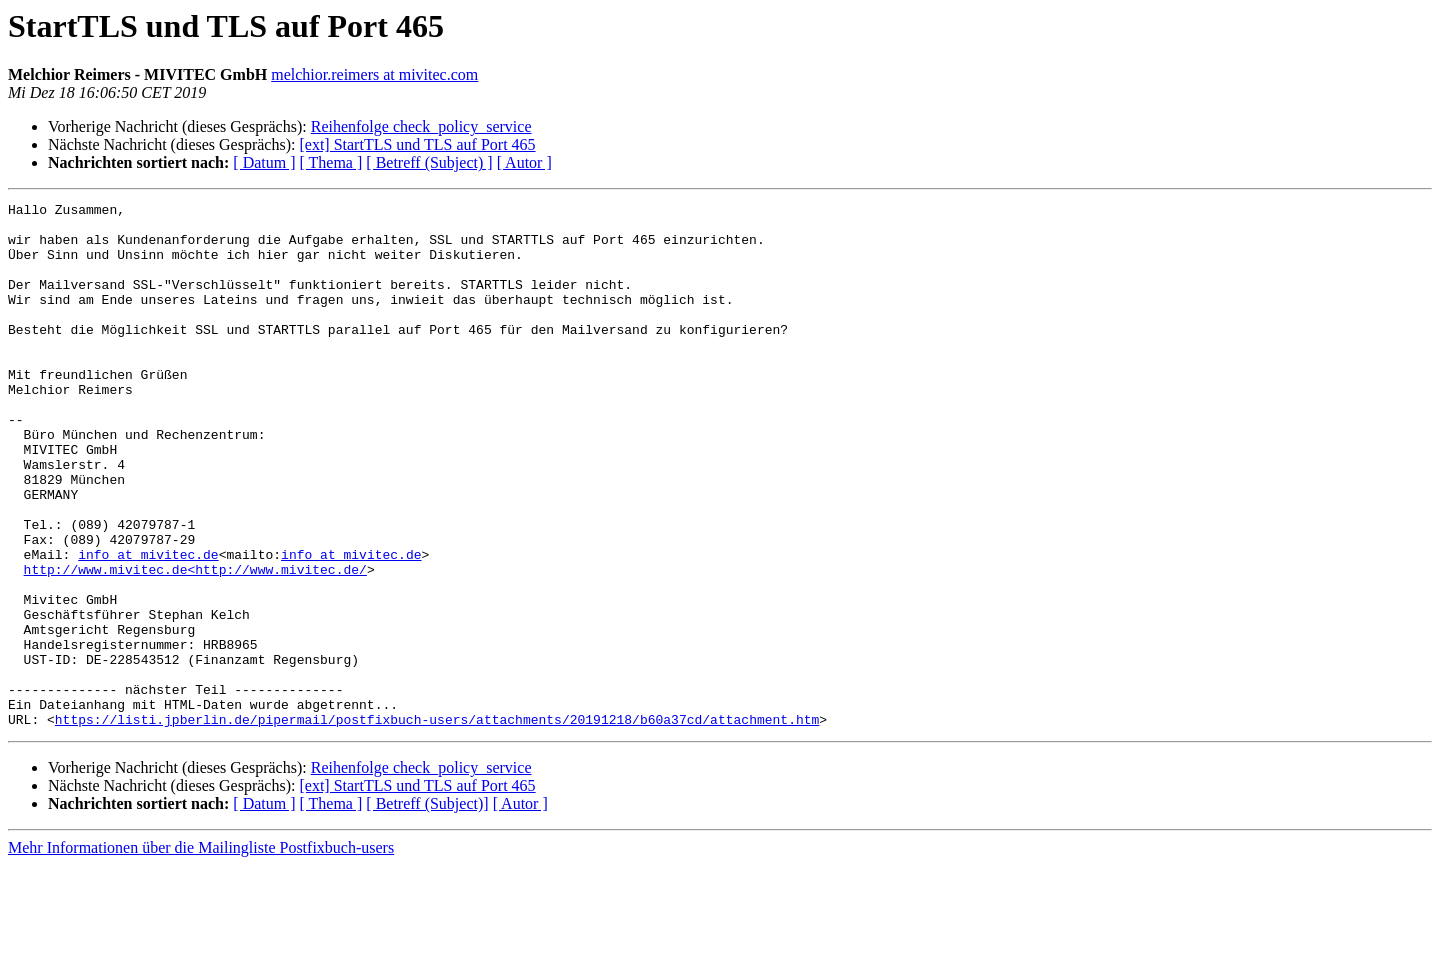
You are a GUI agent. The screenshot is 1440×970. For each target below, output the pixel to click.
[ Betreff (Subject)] (427, 908)
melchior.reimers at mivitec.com (374, 74)
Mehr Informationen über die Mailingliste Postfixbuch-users (201, 952)
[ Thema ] (331, 162)
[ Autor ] (524, 162)
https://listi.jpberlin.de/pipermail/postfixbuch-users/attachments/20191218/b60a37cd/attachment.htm (437, 824)
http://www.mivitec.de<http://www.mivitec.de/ (195, 644)
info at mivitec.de (148, 626)
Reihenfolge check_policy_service (421, 126)
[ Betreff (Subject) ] (429, 162)
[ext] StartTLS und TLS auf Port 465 (417, 144)
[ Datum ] (264, 162)
